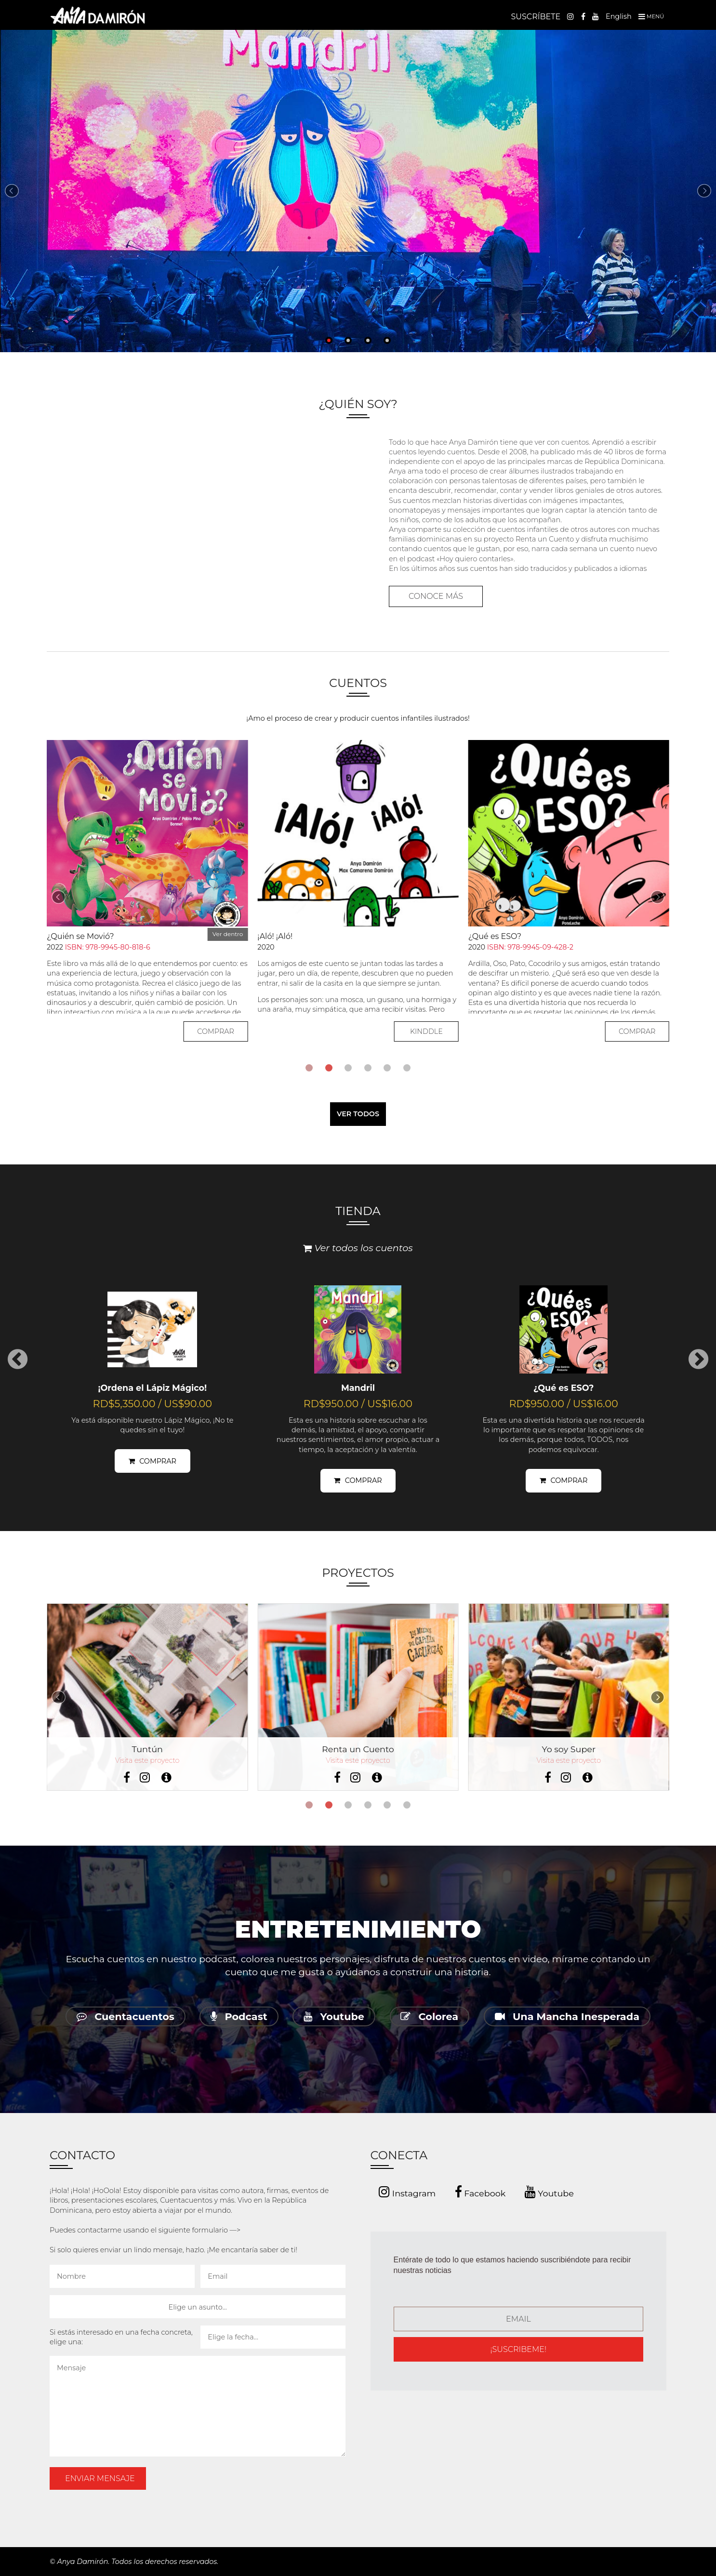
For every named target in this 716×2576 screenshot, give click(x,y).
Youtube (334, 2016)
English (619, 16)
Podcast (239, 2016)
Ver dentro (227, 934)
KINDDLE (426, 1031)
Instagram (407, 2192)
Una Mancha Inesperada (567, 2016)
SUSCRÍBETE (535, 16)
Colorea (429, 2016)
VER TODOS (358, 1114)
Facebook (480, 2192)
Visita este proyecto (147, 1760)
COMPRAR (215, 1031)
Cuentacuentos (125, 2016)
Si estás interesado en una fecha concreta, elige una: (121, 2337)
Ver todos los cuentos (357, 1248)
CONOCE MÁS (436, 596)
